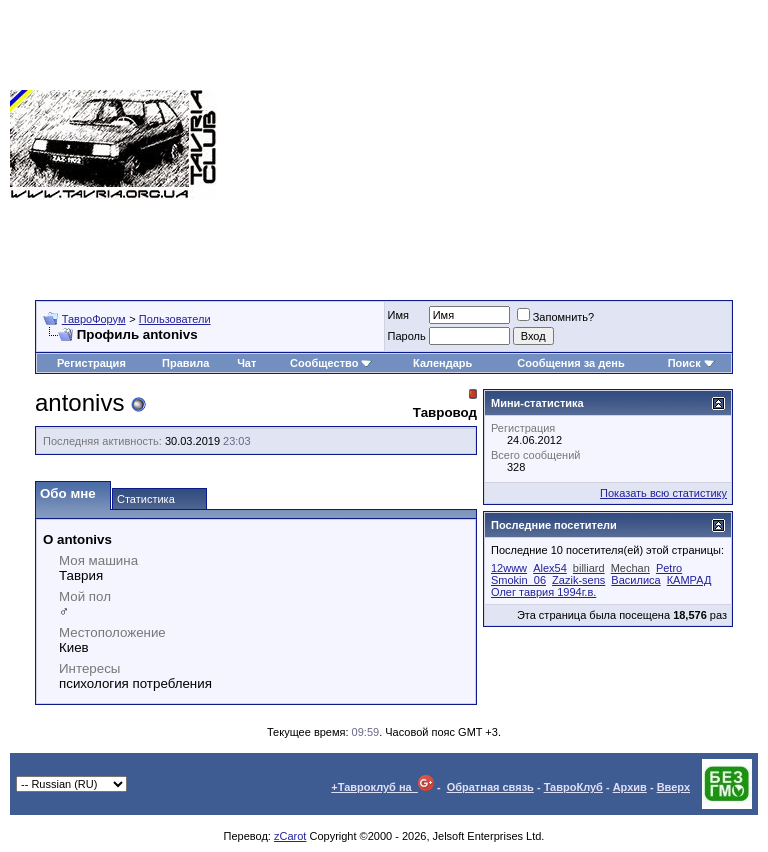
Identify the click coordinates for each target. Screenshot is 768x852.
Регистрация (91, 363)
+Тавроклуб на (382, 787)
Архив (630, 787)
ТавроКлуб (573, 787)
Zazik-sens (578, 580)
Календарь (442, 363)
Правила (185, 363)
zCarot (290, 836)
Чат (246, 363)
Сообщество (331, 363)
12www (509, 568)
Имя (398, 315)
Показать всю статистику (663, 493)
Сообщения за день (570, 363)
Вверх (673, 787)
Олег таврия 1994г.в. (543, 592)
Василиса (635, 580)
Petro (669, 568)
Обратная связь (490, 787)
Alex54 (550, 568)
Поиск (691, 363)
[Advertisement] (492, 145)
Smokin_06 (518, 580)
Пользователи (175, 319)
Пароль (407, 336)
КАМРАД (689, 580)
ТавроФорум (94, 319)
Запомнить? (556, 317)
